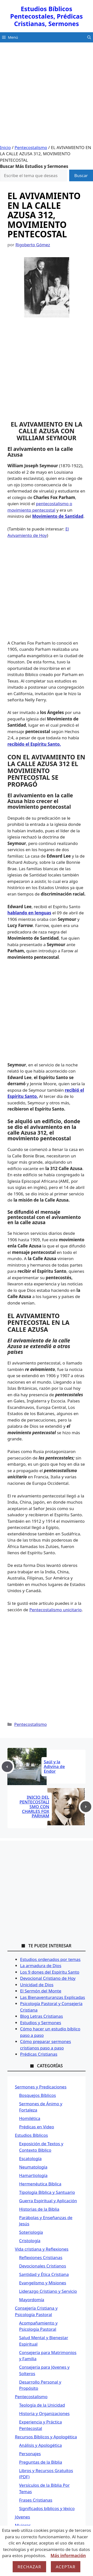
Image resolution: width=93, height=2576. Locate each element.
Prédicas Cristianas (38, 2054)
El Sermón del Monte (40, 1991)
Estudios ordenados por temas (50, 1959)
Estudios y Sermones (40, 2022)
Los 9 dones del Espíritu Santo (49, 1972)
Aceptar (66, 2567)
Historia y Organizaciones (44, 2413)
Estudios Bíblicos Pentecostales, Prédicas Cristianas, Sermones (46, 16)
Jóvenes (22, 2517)
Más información (68, 2555)
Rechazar (29, 2567)
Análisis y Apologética (40, 2445)
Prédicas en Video (36, 2127)
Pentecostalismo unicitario (55, 1610)
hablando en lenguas (29, 913)
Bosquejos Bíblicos (37, 2095)
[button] (89, 37)
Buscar (81, 175)
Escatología (30, 2158)
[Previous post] (7, 1767)
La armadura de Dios (40, 1965)
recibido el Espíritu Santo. (34, 744)
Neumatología (33, 2167)
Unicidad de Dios (36, 1984)
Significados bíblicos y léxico (47, 2508)
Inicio (5, 147)
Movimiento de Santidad (57, 516)
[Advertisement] (46, 95)
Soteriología (31, 2232)
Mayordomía (31, 2299)
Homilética (29, 2118)
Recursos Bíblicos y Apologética (46, 2437)
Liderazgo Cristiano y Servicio (48, 2291)
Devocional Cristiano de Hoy (48, 1978)
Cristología (29, 2240)
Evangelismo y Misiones (42, 2283)
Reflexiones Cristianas (40, 2257)
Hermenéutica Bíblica (40, 2184)
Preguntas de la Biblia (40, 2462)
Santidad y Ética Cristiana (44, 2274)
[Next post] (86, 1807)
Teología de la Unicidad (42, 2405)
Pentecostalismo (31, 147)
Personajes (30, 2453)
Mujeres (23, 2525)
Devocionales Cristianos (42, 2266)
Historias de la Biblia (39, 2209)
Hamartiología (33, 2175)
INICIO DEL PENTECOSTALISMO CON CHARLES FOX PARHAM (34, 1806)
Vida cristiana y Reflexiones (41, 2249)
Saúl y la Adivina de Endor (54, 1766)
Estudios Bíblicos (31, 2135)
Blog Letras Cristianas (41, 2016)
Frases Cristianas (35, 2500)
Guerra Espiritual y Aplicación (48, 2201)
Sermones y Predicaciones (40, 2087)
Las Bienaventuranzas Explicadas (52, 1997)
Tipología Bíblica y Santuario (47, 2192)
